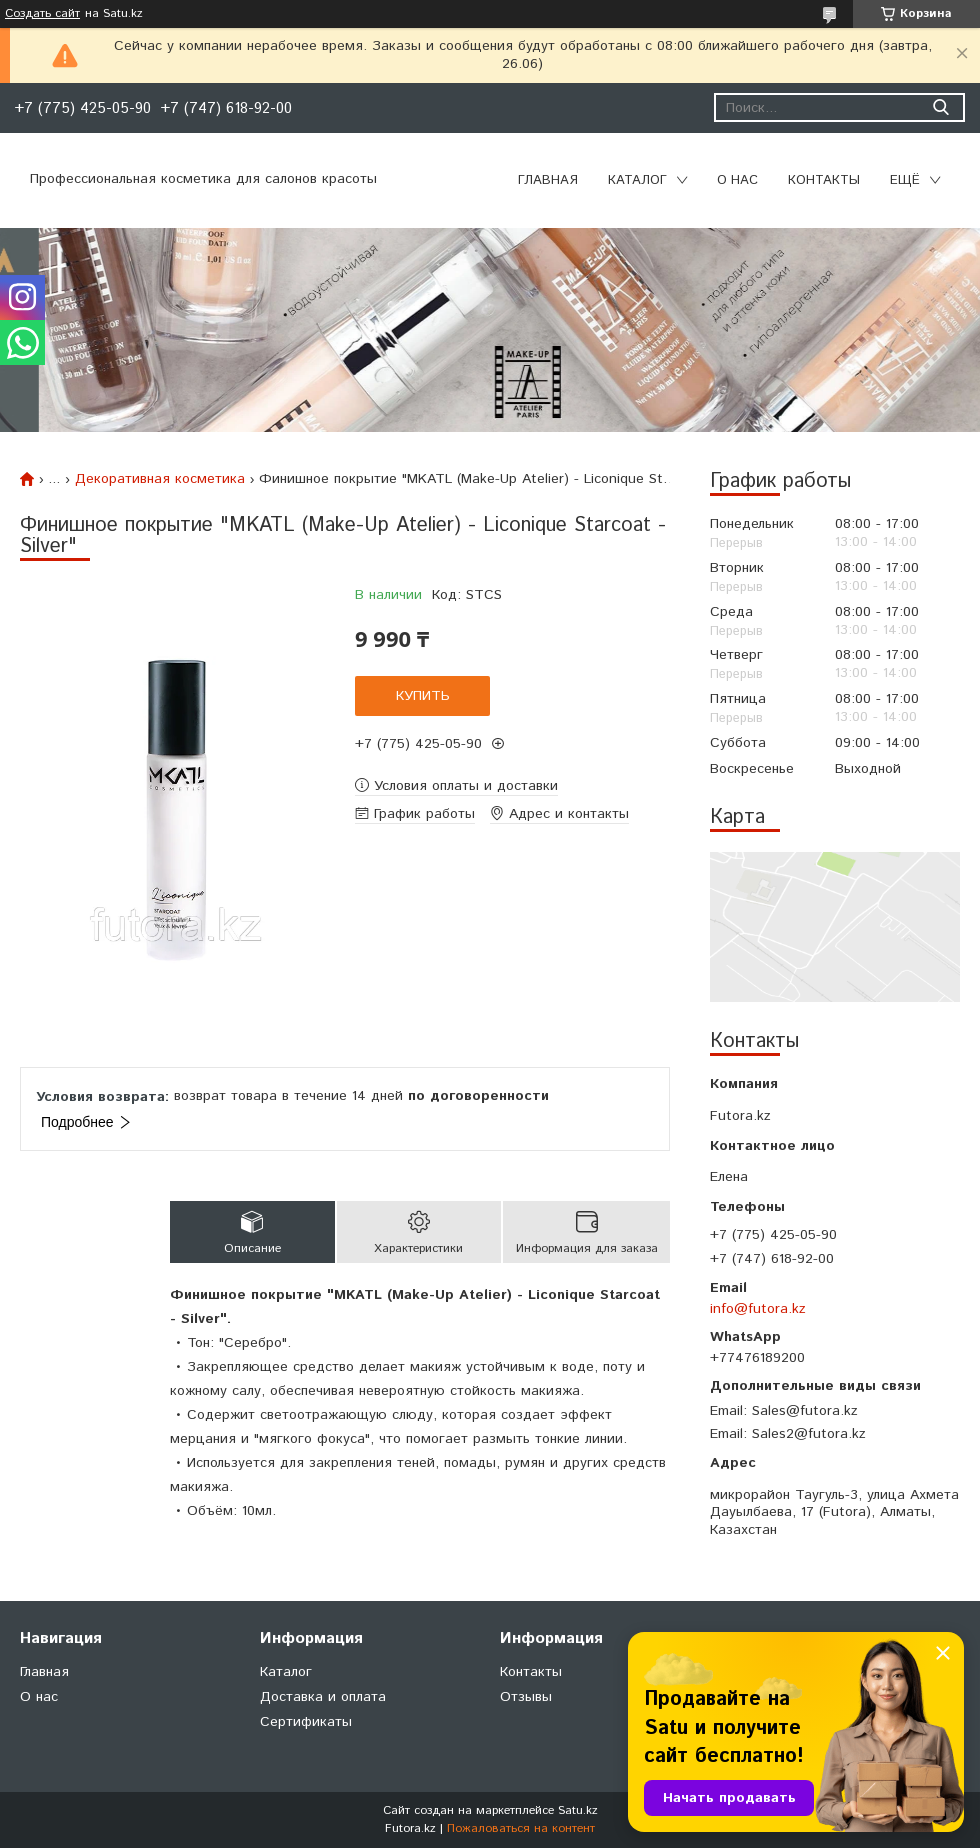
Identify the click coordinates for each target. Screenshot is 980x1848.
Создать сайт (42, 14)
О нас (737, 180)
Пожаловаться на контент (521, 1828)
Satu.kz (578, 1810)
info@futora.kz (758, 1309)
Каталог (637, 180)
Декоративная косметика (160, 479)
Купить (423, 696)
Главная (548, 180)
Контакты (824, 180)
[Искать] (940, 107)
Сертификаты (306, 1722)
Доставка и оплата (323, 1697)
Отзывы (526, 1697)
